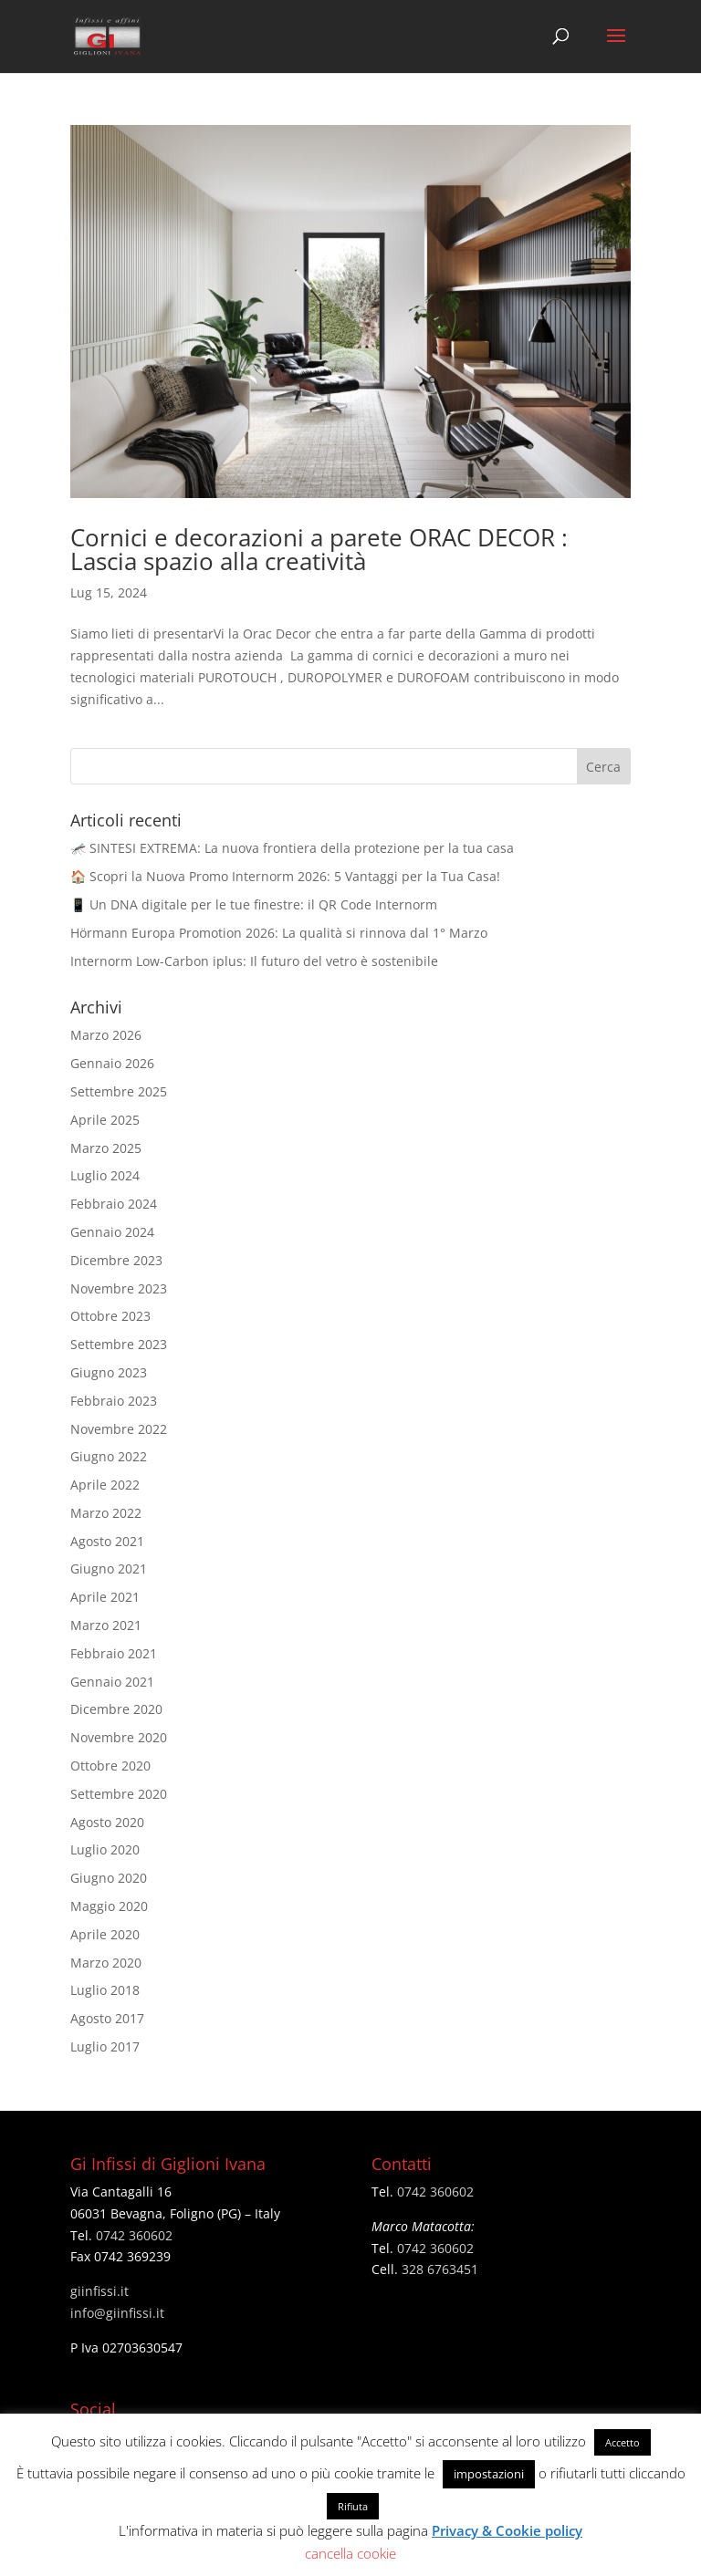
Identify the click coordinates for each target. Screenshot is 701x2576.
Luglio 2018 (105, 1990)
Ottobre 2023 (110, 1315)
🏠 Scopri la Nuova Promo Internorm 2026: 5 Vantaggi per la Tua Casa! (285, 876)
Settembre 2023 (118, 1344)
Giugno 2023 (108, 1372)
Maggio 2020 (109, 1906)
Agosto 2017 (107, 2018)
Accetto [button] (622, 2442)
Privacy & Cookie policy (507, 2530)
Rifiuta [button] (353, 2506)
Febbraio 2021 (113, 1653)
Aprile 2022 (105, 1484)
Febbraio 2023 (113, 1400)
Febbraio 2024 (113, 1203)
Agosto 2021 (107, 1541)
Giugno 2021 (108, 1568)
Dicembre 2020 (116, 1709)
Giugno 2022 (108, 1456)
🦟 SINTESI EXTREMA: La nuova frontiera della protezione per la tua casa (292, 848)
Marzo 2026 (105, 1035)
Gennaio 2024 (112, 1232)
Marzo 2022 (105, 1513)
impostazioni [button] (489, 2474)
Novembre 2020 (118, 1737)
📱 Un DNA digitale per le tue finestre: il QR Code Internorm (253, 904)
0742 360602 (134, 2235)
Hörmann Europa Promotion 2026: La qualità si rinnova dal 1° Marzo (278, 932)
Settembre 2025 (118, 1091)
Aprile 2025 (105, 1119)
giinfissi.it (99, 2291)
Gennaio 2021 (112, 1681)
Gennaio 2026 (112, 1063)
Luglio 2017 (105, 2046)
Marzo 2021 (105, 1625)
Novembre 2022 (118, 1429)
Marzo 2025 (105, 1148)
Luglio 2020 (105, 1849)
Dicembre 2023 (116, 1260)
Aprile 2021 (105, 1596)
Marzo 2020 (105, 1962)
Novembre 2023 (118, 1288)
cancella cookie (350, 2553)
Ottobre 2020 (110, 1765)
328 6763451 (440, 2269)
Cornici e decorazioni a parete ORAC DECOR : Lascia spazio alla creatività (319, 549)
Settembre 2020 (118, 1793)
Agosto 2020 (107, 1822)
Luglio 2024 (105, 1175)
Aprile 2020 (105, 1934)
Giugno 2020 (108, 1877)
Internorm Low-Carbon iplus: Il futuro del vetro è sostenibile (254, 961)
